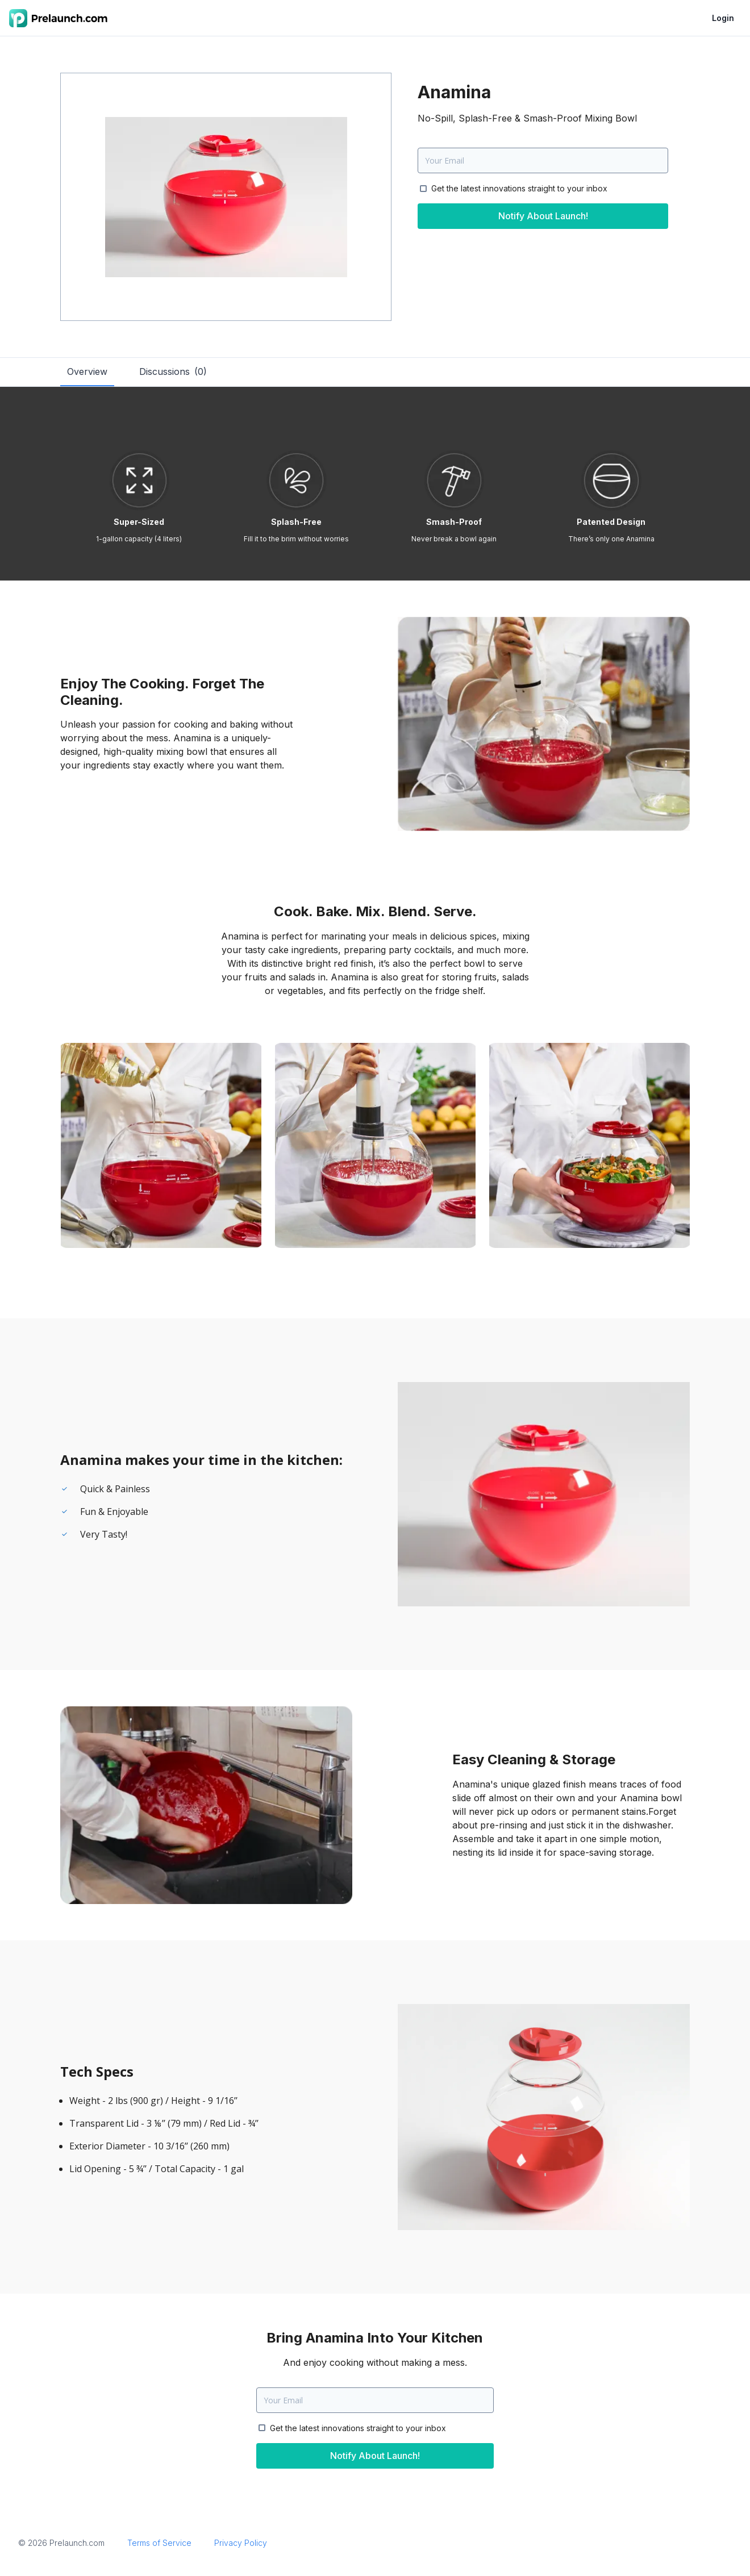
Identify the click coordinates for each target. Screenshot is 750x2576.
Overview (87, 371)
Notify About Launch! (543, 216)
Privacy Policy (240, 2543)
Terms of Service (159, 2543)
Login (723, 18)
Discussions (173, 371)
